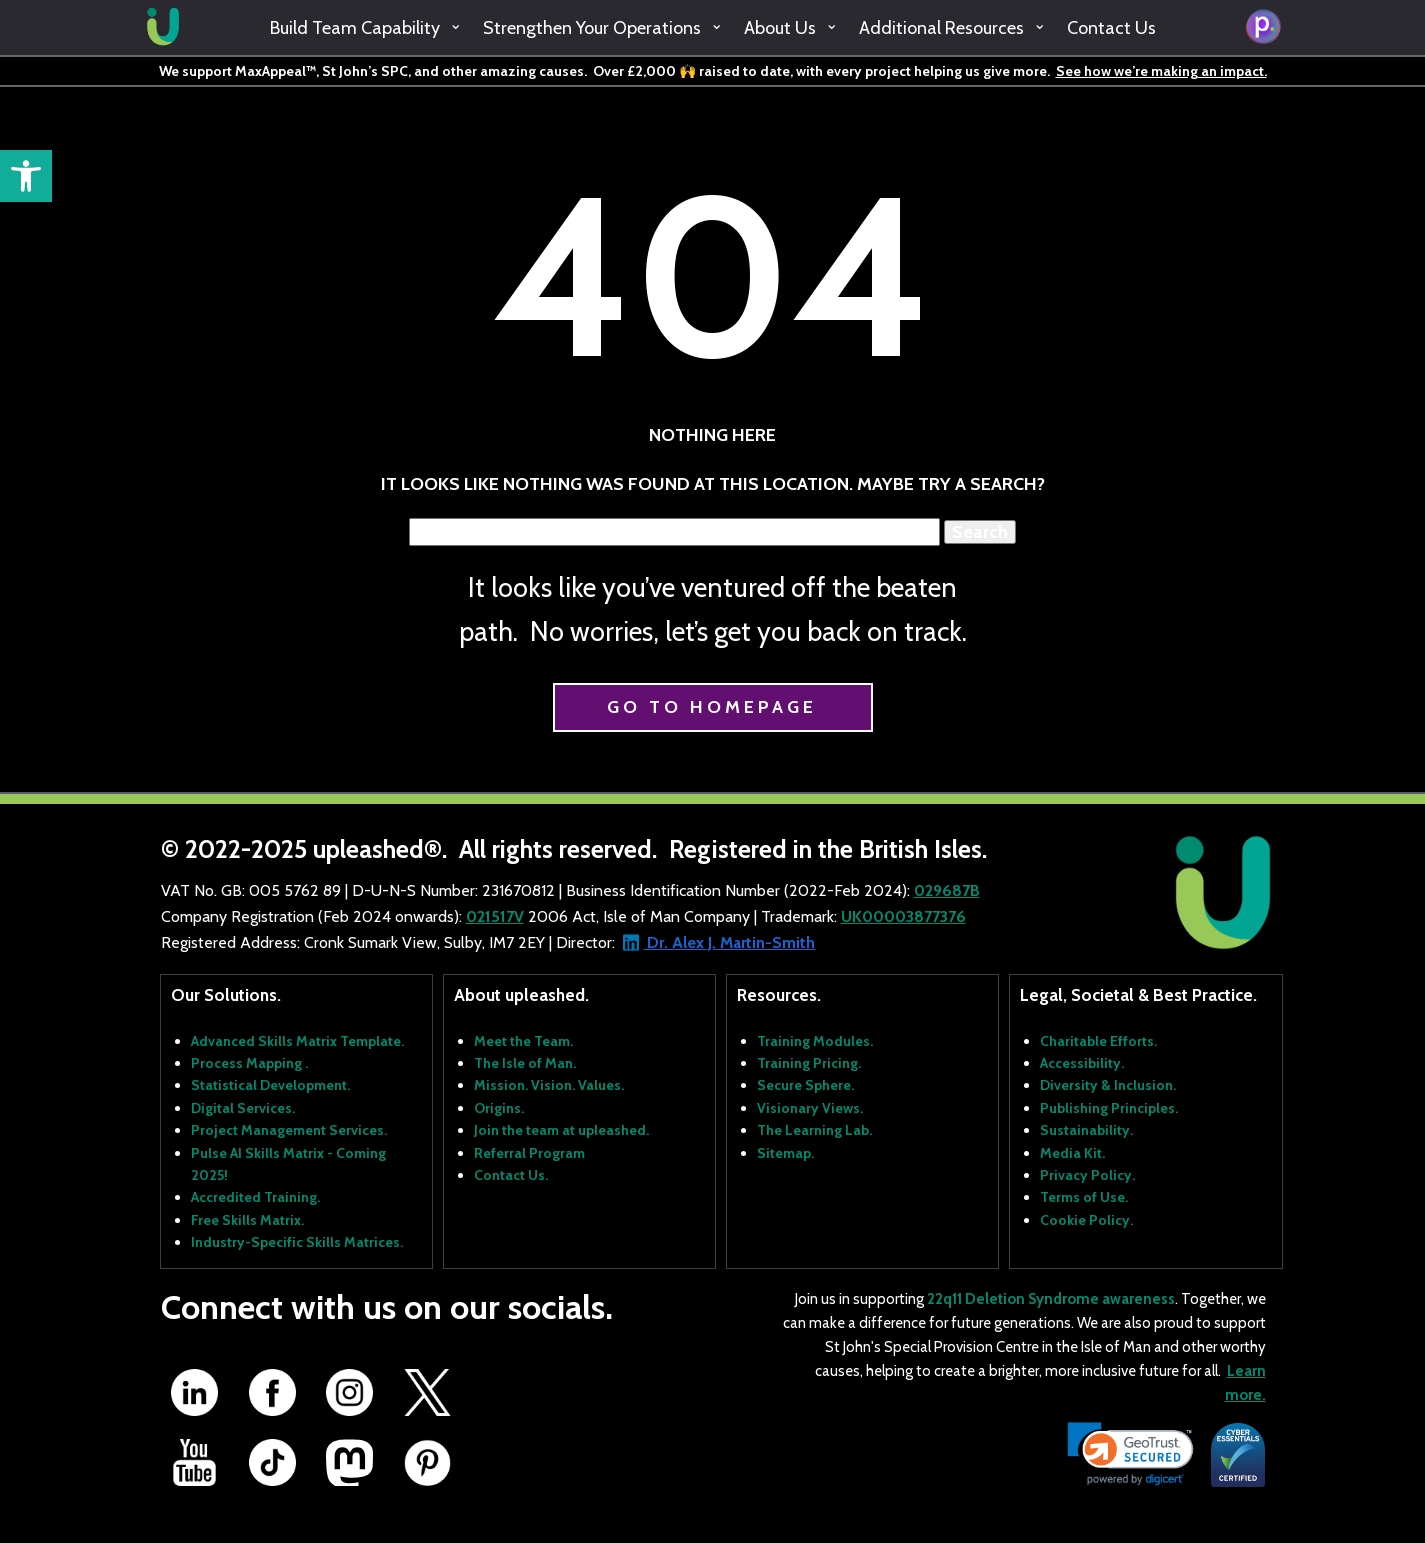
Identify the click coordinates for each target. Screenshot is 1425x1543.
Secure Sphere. (805, 1085)
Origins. (499, 1108)
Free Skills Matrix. (247, 1220)
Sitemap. (785, 1153)
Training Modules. (815, 1041)
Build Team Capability (355, 28)
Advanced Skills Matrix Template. (297, 1041)
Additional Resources (941, 28)
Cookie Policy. (1086, 1220)
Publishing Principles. (1109, 1108)
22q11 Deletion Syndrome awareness (1051, 1299)
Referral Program (529, 1153)
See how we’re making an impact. (1161, 71)
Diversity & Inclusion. (1108, 1085)
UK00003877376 (903, 916)
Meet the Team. (523, 1041)
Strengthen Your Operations (592, 28)
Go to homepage (712, 707)
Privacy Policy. (1087, 1175)
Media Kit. (1072, 1153)
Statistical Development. (270, 1085)
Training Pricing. (809, 1063)
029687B (947, 890)
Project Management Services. (289, 1130)
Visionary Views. (810, 1108)
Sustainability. (1086, 1130)
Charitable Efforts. (1098, 1041)
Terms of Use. (1084, 1197)
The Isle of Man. (525, 1063)
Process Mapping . (249, 1063)
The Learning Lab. (814, 1130)
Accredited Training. (255, 1197)
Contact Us (1111, 28)
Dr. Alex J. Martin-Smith (729, 942)
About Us (780, 28)
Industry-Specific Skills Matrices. (297, 1242)
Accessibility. (1082, 1063)
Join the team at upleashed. (561, 1130)
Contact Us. (511, 1175)
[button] (26, 176)
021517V (495, 916)
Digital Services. (243, 1108)
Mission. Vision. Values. (549, 1085)
